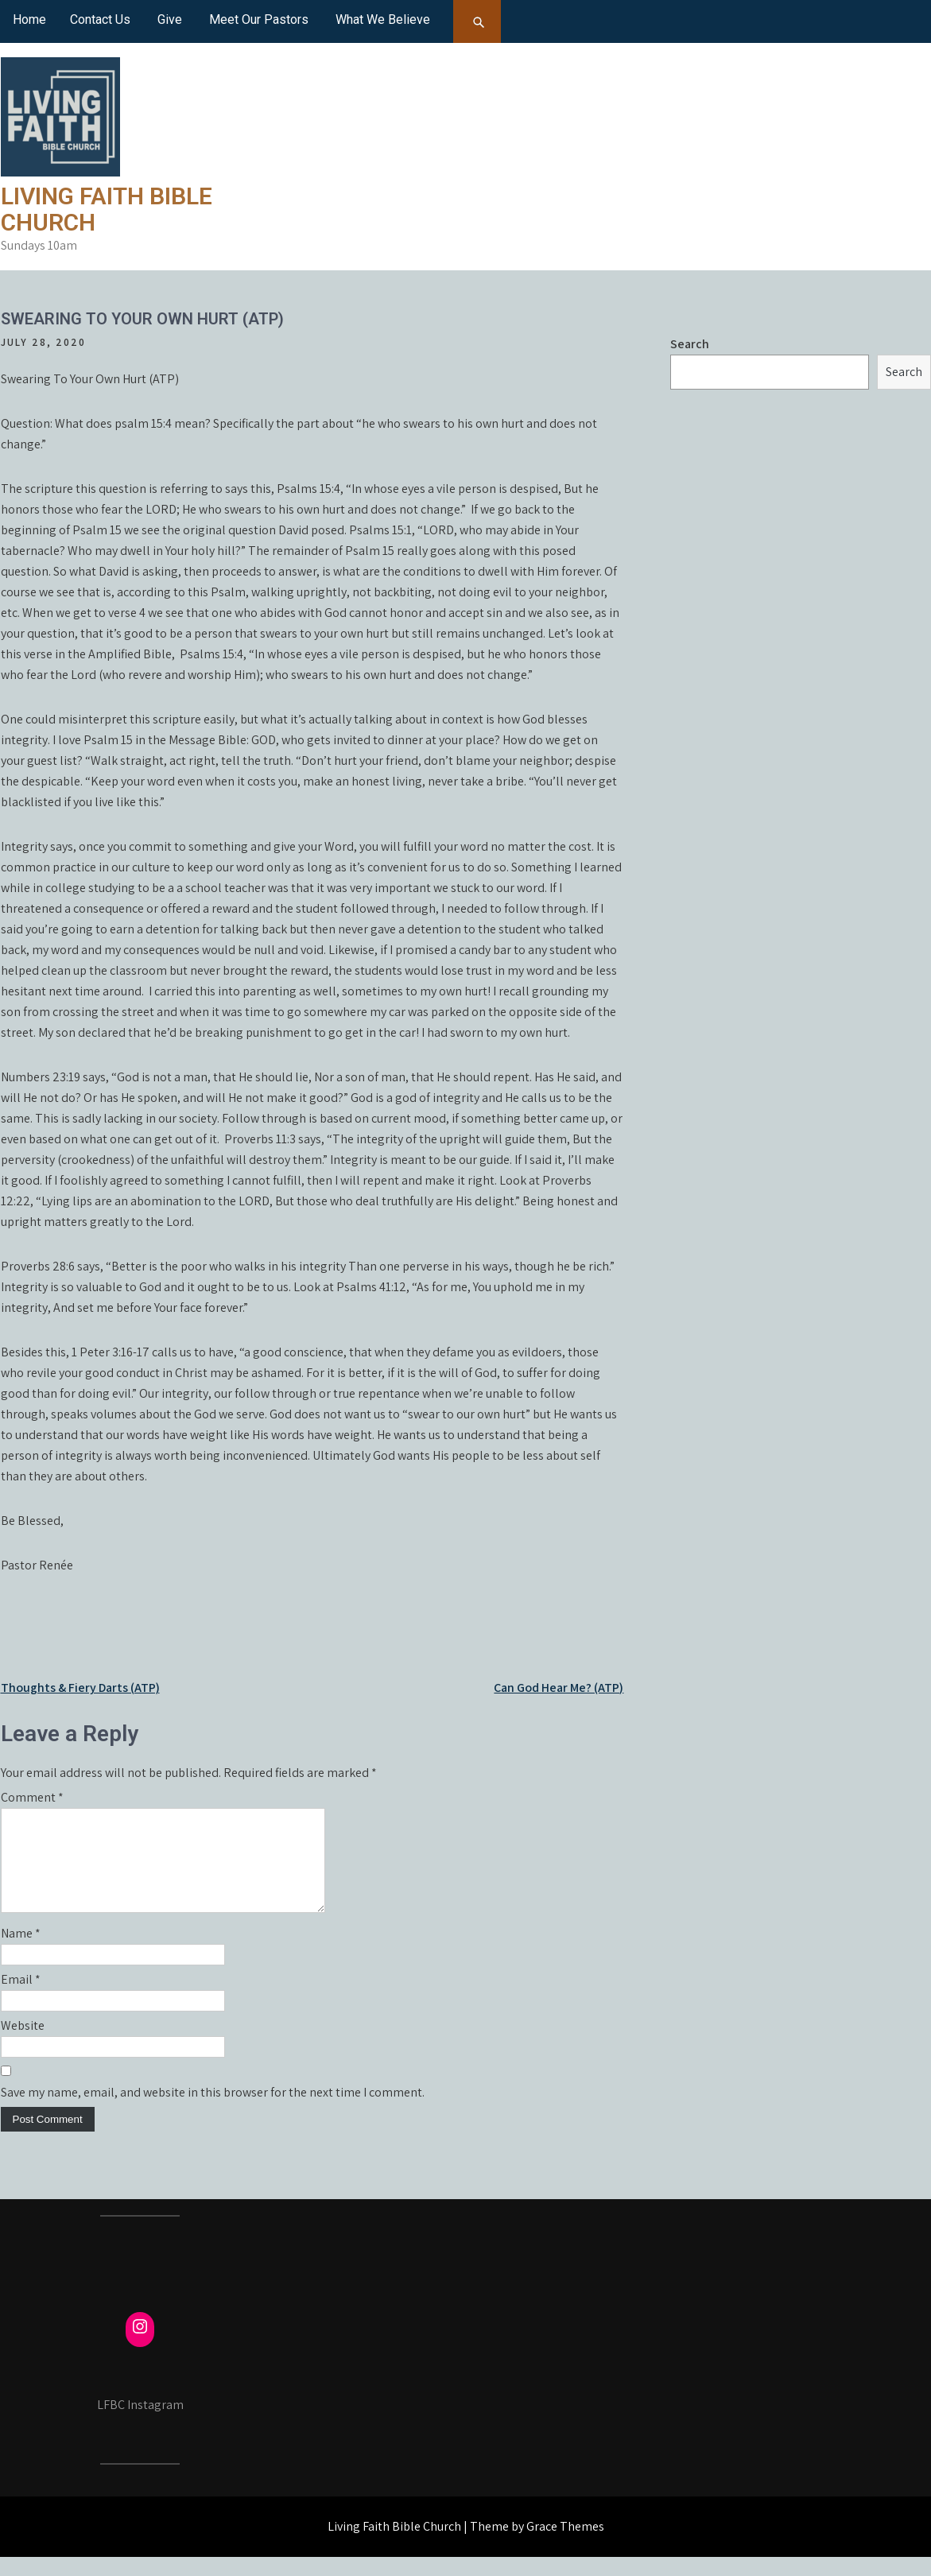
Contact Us (100, 19)
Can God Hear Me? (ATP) (558, 1687)
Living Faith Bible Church (106, 209)
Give (169, 19)
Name (21, 1952)
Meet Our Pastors (258, 19)
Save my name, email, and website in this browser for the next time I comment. (213, 2111)
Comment (32, 1797)
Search (689, 344)
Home (29, 19)
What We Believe (383, 19)
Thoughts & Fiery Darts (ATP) (80, 1687)
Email (21, 1998)
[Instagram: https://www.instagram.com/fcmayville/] (140, 2345)
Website (23, 2044)
